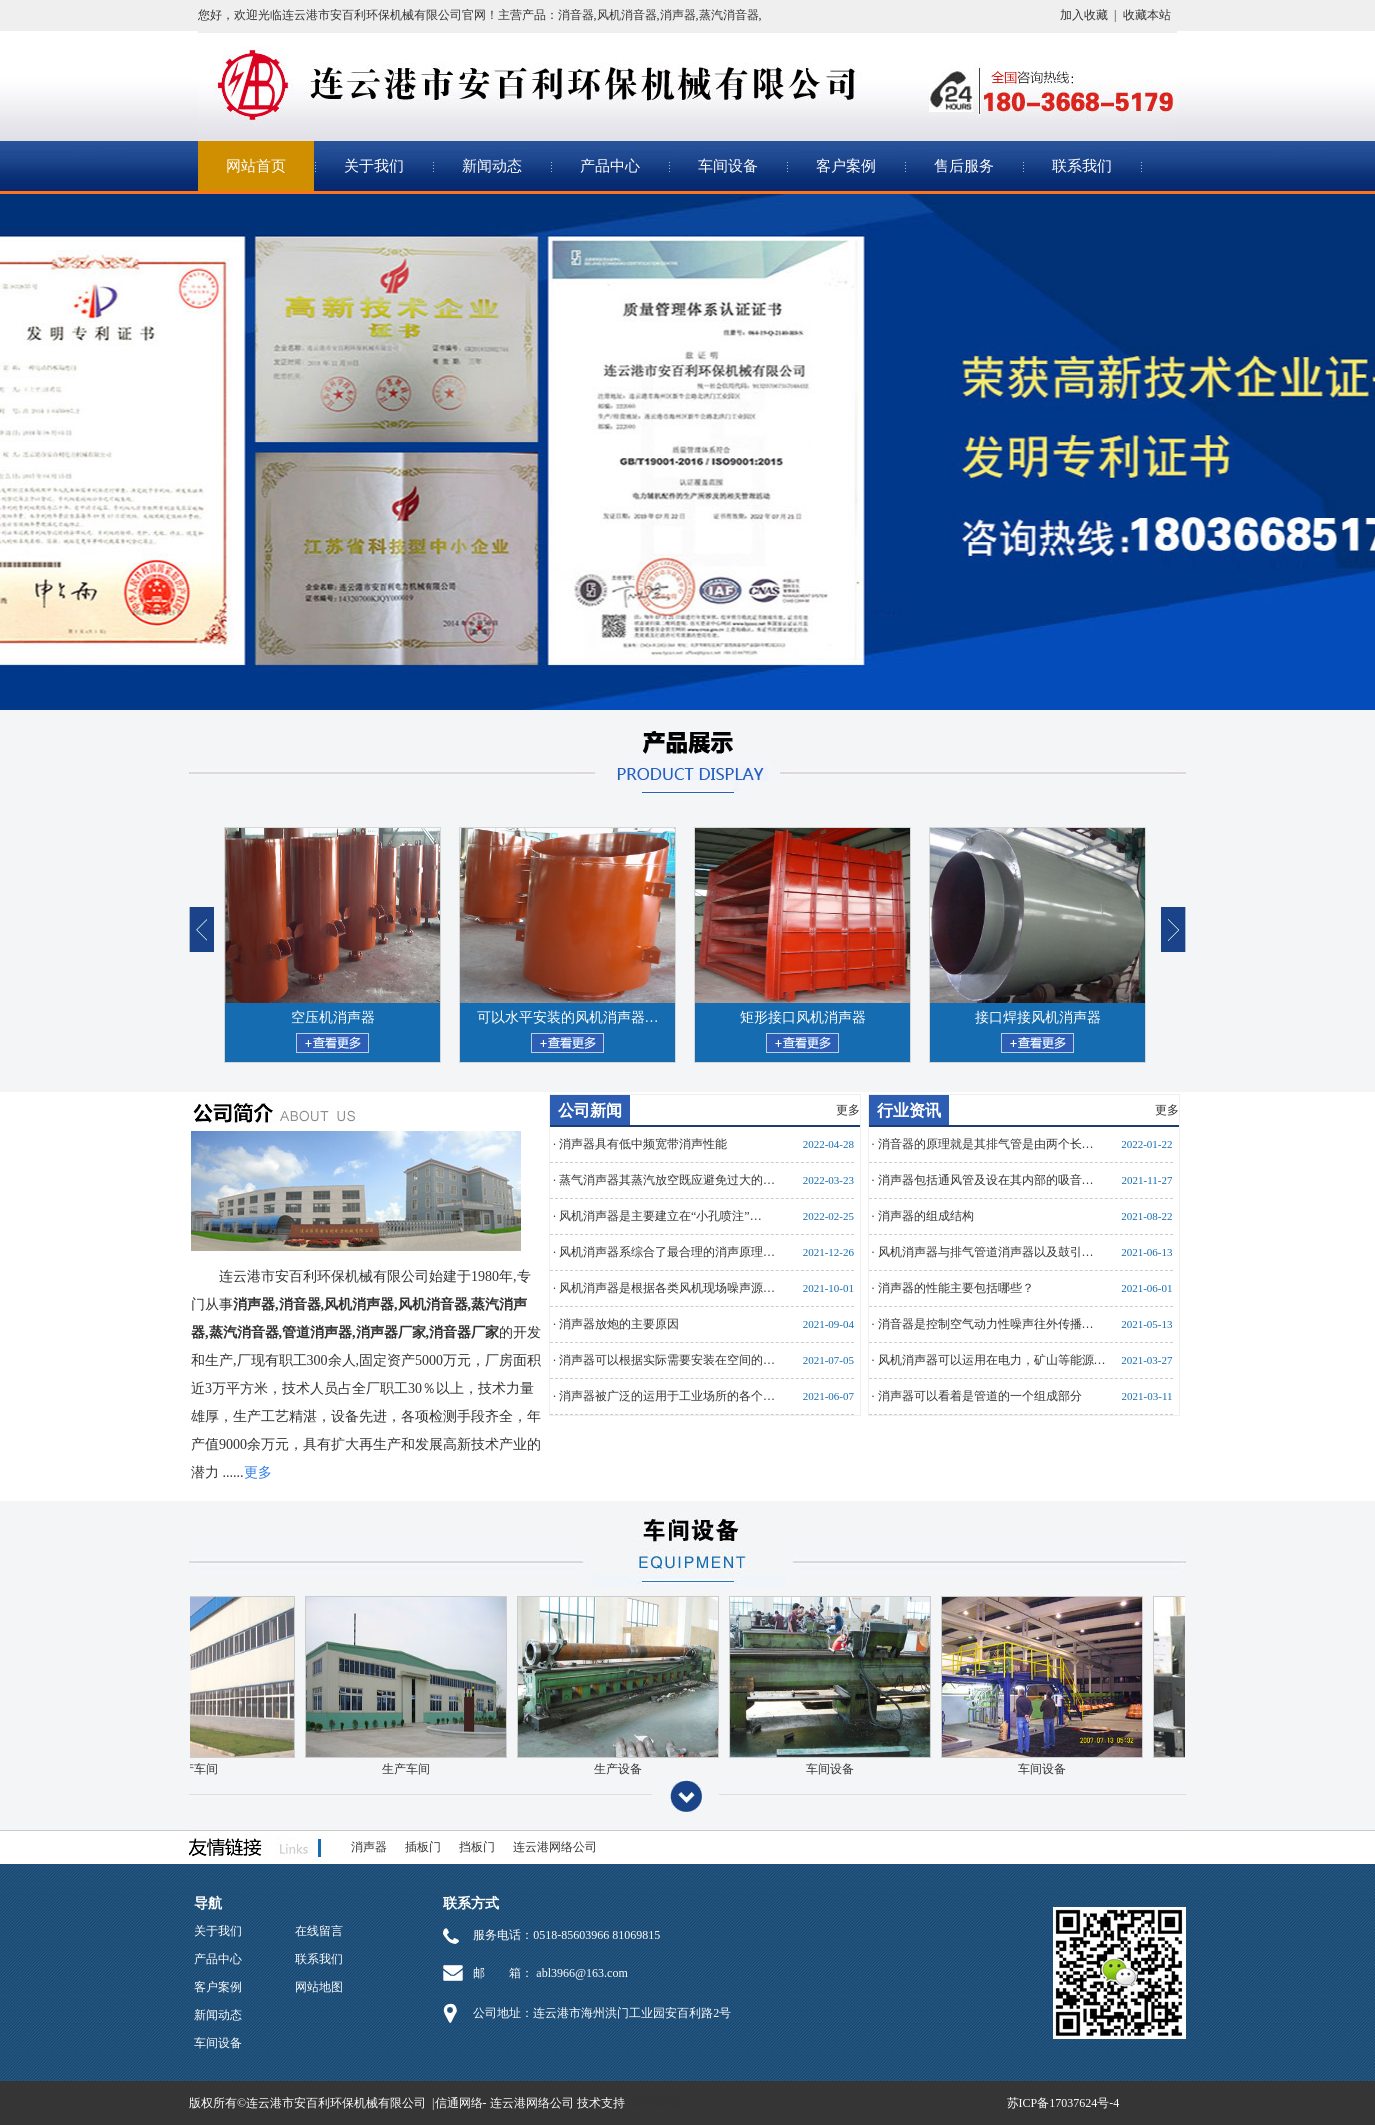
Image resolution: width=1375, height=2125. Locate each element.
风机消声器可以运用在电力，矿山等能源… (992, 1360)
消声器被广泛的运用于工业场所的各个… (667, 1396)
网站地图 (319, 1987)
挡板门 (477, 1847)
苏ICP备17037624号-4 (1063, 2103)
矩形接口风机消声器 (803, 1017)
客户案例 (846, 166)
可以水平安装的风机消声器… (568, 1017)
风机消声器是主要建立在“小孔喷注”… (660, 1216)
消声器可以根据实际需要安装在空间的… (667, 1360)
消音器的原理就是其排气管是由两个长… (986, 1144)
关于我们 (374, 166)
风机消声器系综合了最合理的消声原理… (667, 1252)
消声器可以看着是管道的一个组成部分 (980, 1396)
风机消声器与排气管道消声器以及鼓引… (986, 1252)
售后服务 (964, 166)
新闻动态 (492, 166)
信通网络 (459, 2103)
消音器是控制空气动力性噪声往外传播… (986, 1324)
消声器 (678, 15)
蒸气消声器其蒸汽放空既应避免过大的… (667, 1180)
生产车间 (390, 1769)
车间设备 (728, 166)
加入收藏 (1084, 15)
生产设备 (602, 1769)
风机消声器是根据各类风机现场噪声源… (667, 1288)
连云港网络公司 (555, 1847)
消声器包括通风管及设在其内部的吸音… (986, 1180)
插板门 (423, 1847)
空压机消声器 (333, 1017)
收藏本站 (1147, 15)
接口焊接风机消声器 (1038, 1017)
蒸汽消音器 (729, 15)
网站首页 (256, 166)
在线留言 (319, 1931)
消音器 (576, 15)
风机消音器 (627, 15)
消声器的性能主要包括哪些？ (956, 1288)
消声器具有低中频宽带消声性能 (643, 1144)
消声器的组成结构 (926, 1216)
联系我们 (1082, 166)
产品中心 (610, 166)
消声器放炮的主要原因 (619, 1324)
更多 (848, 1110)
